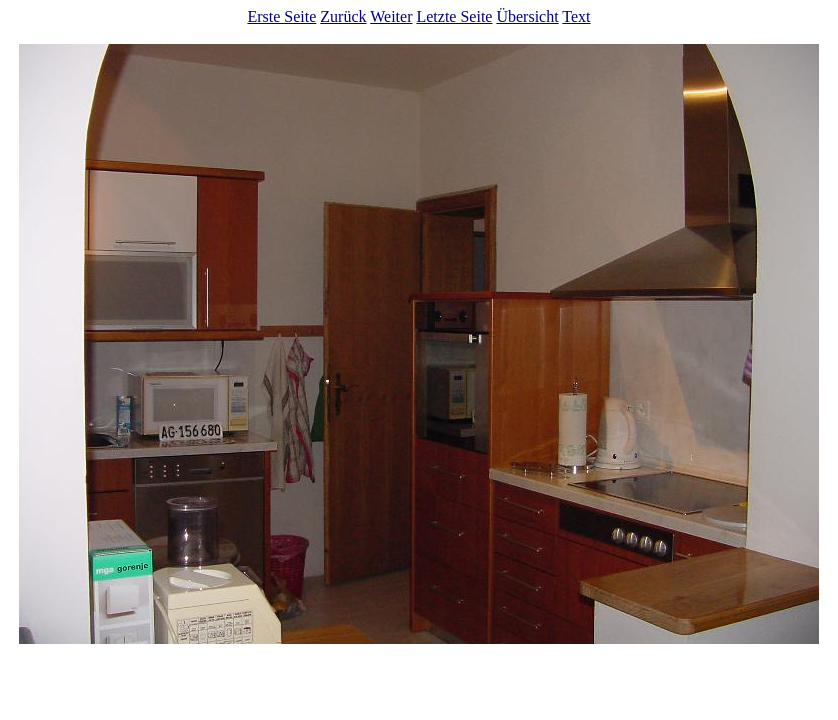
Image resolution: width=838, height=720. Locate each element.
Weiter (391, 16)
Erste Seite (281, 16)
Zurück (343, 16)
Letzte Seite (454, 16)
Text (576, 16)
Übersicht (527, 16)
